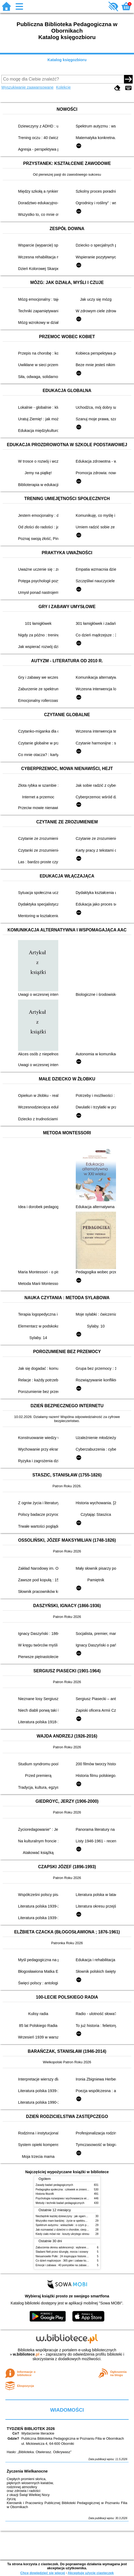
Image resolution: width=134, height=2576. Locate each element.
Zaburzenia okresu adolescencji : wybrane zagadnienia (69, 2247)
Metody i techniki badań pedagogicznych (60, 2202)
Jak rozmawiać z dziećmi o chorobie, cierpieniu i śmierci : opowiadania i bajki (82, 2229)
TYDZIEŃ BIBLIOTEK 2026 (31, 2428)
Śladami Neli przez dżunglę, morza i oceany (62, 2251)
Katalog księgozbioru (67, 60)
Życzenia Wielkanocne (27, 2471)
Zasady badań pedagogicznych (54, 2184)
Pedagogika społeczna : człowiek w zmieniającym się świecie (72, 2189)
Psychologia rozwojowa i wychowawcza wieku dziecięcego (71, 2198)
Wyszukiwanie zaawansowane (27, 87)
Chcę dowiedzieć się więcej (42, 2573)
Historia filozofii (45, 2193)
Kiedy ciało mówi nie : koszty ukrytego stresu (62, 2233)
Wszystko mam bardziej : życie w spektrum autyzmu (67, 2220)
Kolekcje (63, 87)
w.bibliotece (26, 2354)
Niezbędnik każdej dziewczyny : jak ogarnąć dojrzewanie (70, 2216)
